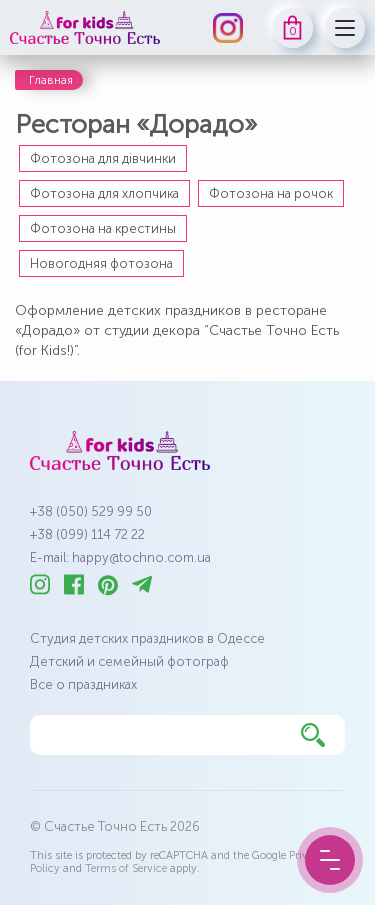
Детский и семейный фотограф (129, 661)
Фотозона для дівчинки (103, 158)
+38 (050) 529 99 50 (91, 511)
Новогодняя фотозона (101, 263)
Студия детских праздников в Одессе (147, 638)
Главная (51, 80)
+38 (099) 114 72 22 (87, 534)
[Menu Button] (330, 860)
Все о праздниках (83, 684)
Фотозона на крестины (103, 228)
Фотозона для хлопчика (104, 193)
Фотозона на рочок (271, 193)
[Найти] (313, 735)
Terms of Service (126, 868)
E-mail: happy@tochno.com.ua (120, 557)
